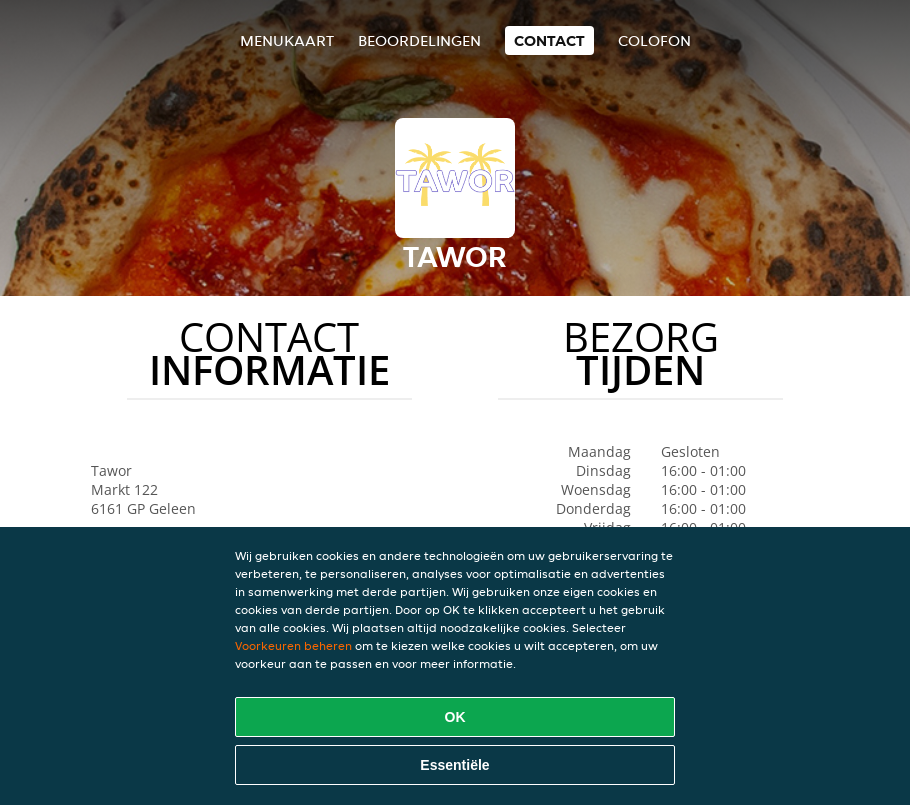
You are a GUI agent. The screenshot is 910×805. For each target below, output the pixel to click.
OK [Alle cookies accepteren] (455, 717)
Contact (549, 40)
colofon (654, 40)
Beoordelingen (419, 40)
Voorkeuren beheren (293, 645)
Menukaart (287, 40)
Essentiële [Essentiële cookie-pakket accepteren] (454, 765)
